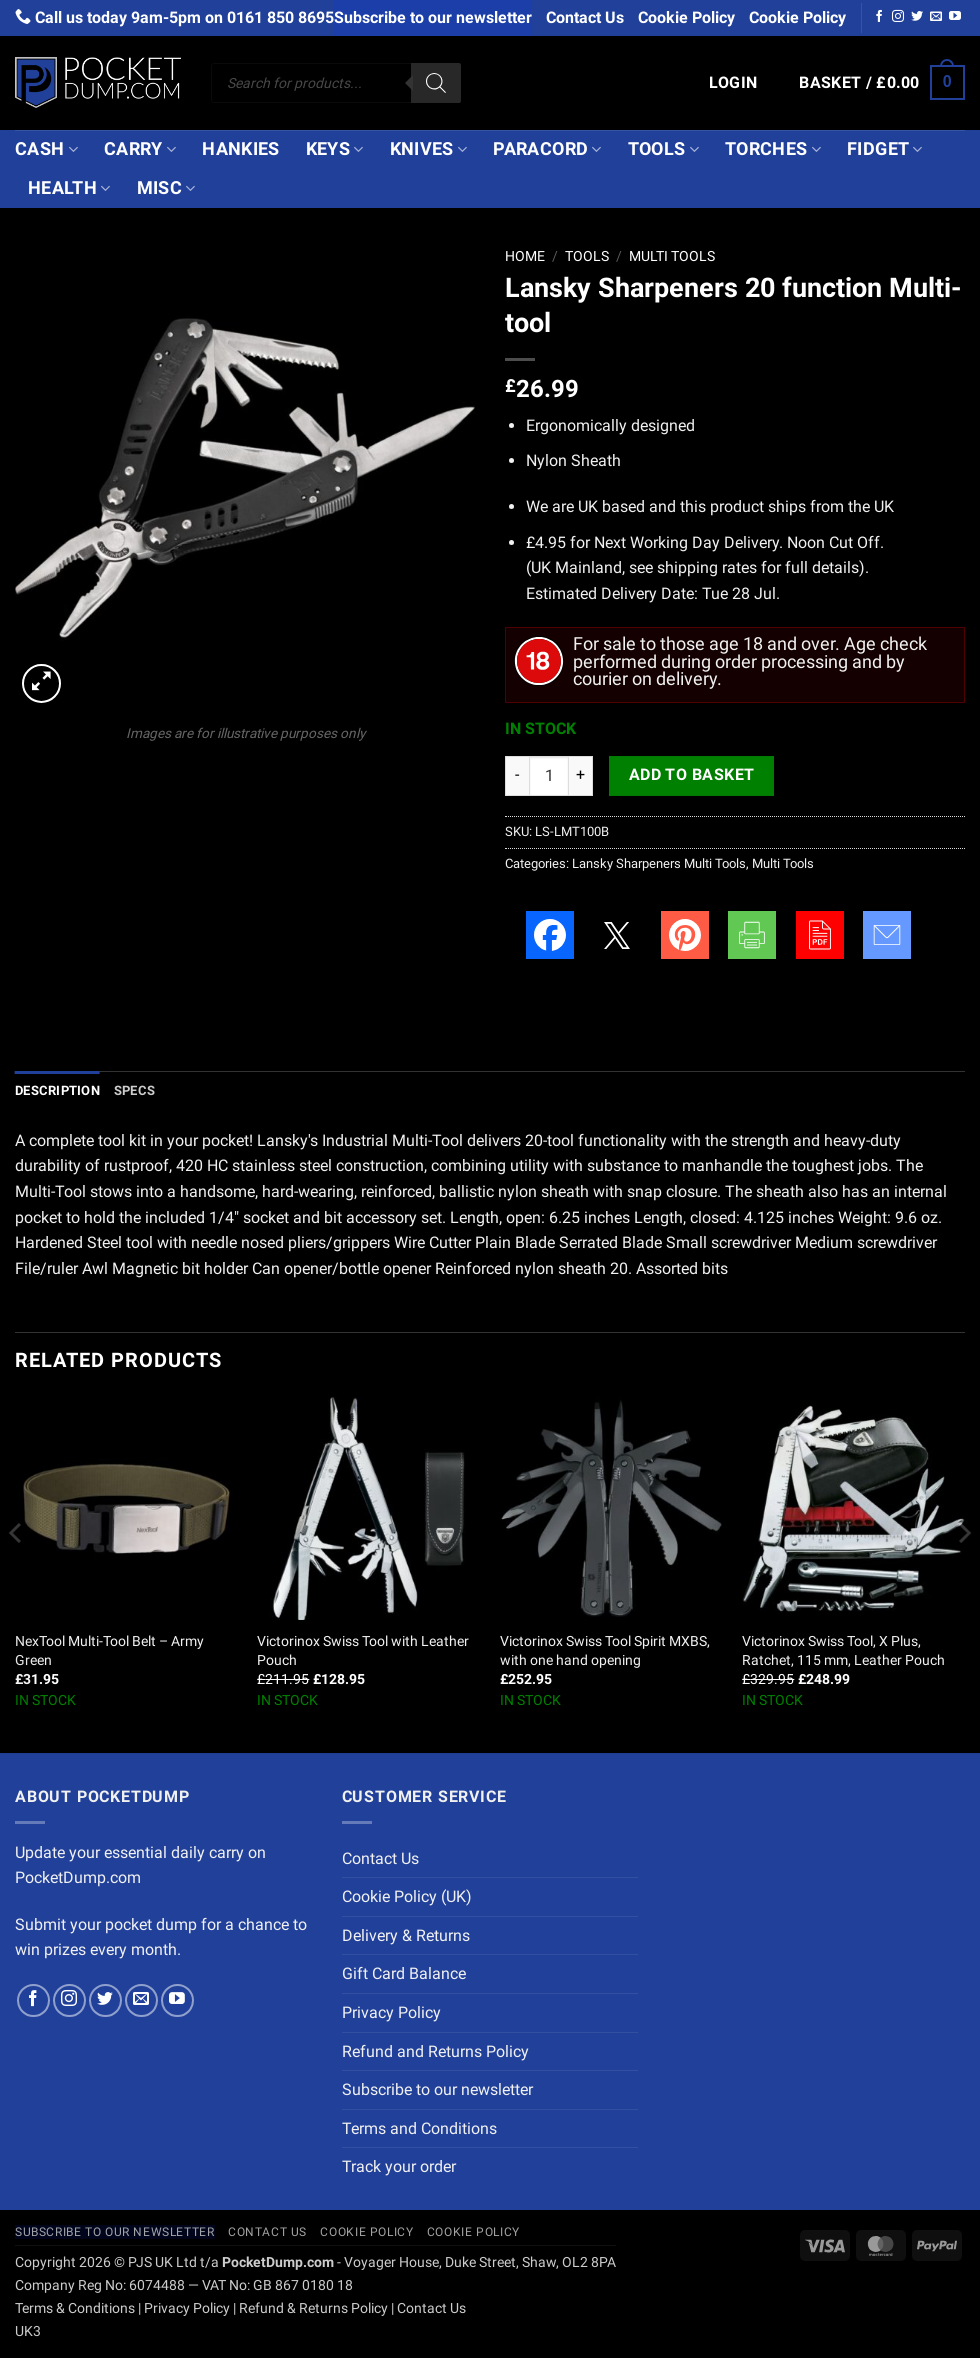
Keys (335, 149)
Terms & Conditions (75, 2308)
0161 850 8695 (280, 17)
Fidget (885, 149)
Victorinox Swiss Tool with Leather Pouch (363, 1651)
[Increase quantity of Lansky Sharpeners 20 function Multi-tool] (581, 776)
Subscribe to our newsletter (433, 17)
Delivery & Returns (406, 1935)
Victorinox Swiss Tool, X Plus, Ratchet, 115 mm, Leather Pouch (843, 1651)
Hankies (240, 149)
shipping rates (707, 567)
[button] (733, 83)
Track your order (399, 2166)
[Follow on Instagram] (898, 17)
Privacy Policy (391, 2012)
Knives (429, 149)
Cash (46, 149)
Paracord (547, 149)
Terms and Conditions (419, 2128)
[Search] (436, 83)
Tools (663, 149)
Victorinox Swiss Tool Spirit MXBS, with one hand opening (605, 1651)
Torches (773, 149)
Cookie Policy (686, 17)
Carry (140, 149)
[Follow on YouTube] (955, 17)
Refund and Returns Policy (435, 2051)
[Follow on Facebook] (879, 17)
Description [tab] (57, 1090)
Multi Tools (672, 256)
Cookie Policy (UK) (407, 1896)
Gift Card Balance (404, 1973)
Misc (166, 188)
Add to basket (692, 775)
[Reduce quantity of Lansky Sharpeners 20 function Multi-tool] (517, 776)
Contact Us (585, 17)
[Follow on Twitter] (917, 17)
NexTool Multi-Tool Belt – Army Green (109, 1651)
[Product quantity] (549, 776)
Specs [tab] (134, 1090)
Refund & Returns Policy (313, 2308)
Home (525, 256)
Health (69, 188)
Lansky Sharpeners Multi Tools (659, 863)
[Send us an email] (936, 17)
